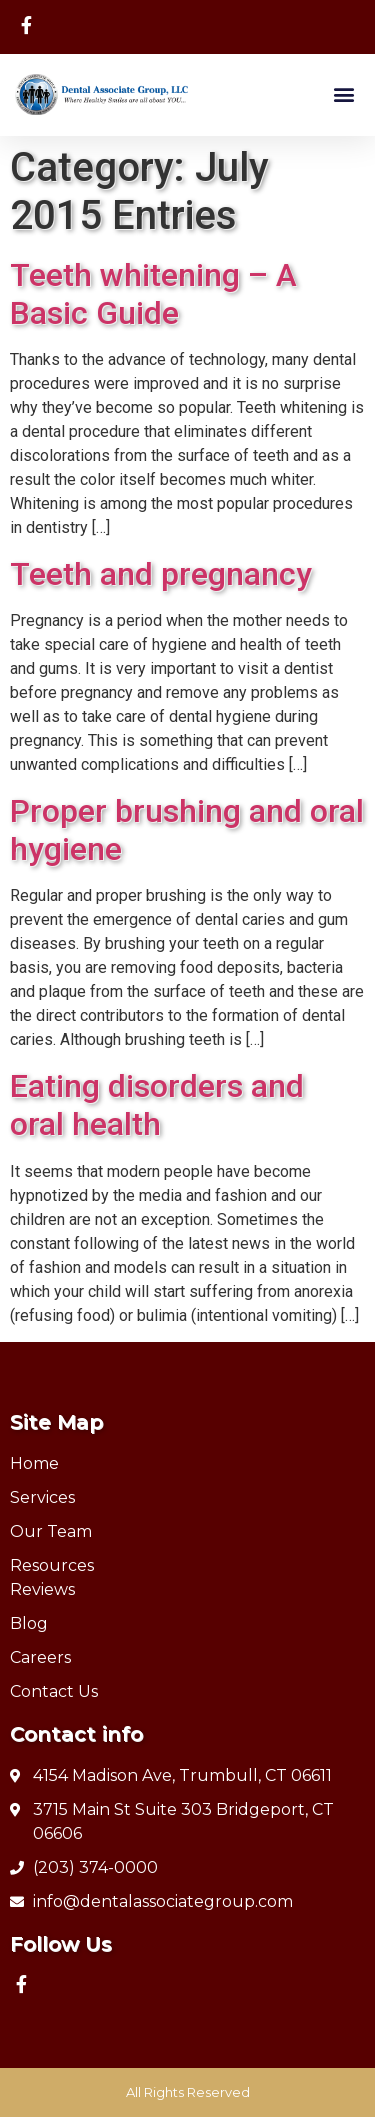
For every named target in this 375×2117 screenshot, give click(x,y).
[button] (343, 94)
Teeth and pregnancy (161, 574)
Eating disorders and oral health (157, 1105)
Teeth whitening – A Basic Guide (153, 294)
